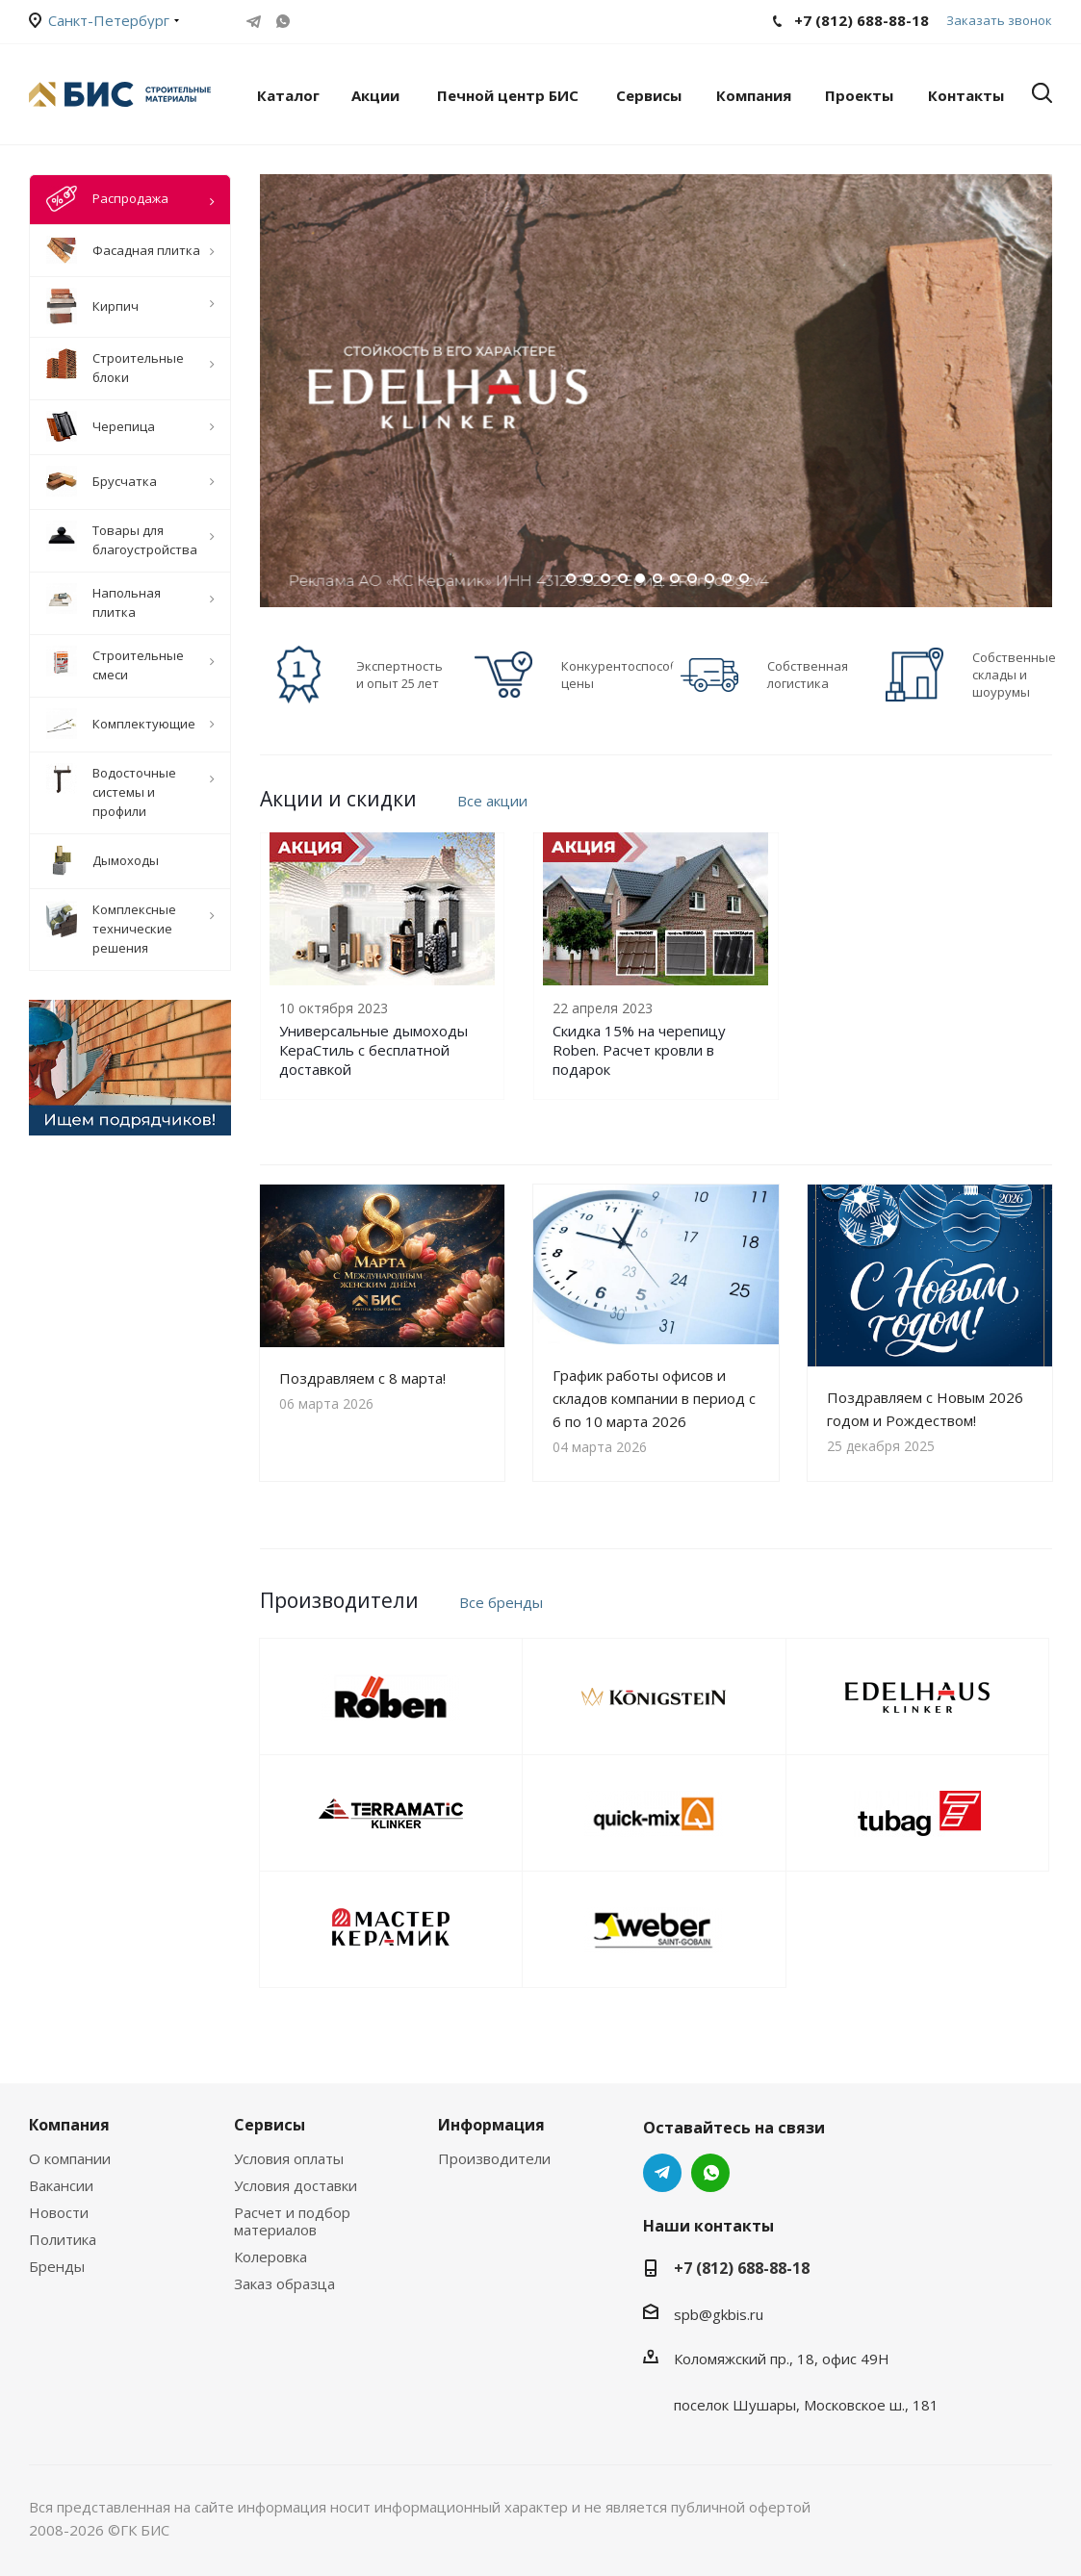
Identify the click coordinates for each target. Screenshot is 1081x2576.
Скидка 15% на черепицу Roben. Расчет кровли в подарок (639, 1050)
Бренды (57, 2266)
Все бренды (501, 1602)
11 (744, 578)
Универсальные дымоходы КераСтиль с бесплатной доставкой (373, 1050)
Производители (494, 2158)
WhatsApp (283, 21)
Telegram (254, 21)
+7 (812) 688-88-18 (742, 2268)
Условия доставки (295, 2185)
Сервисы (269, 2124)
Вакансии (61, 2185)
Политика (62, 2239)
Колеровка (270, 2256)
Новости (59, 2212)
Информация (491, 2124)
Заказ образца (284, 2283)
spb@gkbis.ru (718, 2314)
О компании (70, 2158)
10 (727, 578)
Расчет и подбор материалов (292, 2221)
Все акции (492, 800)
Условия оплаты (289, 2158)
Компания (69, 2124)
